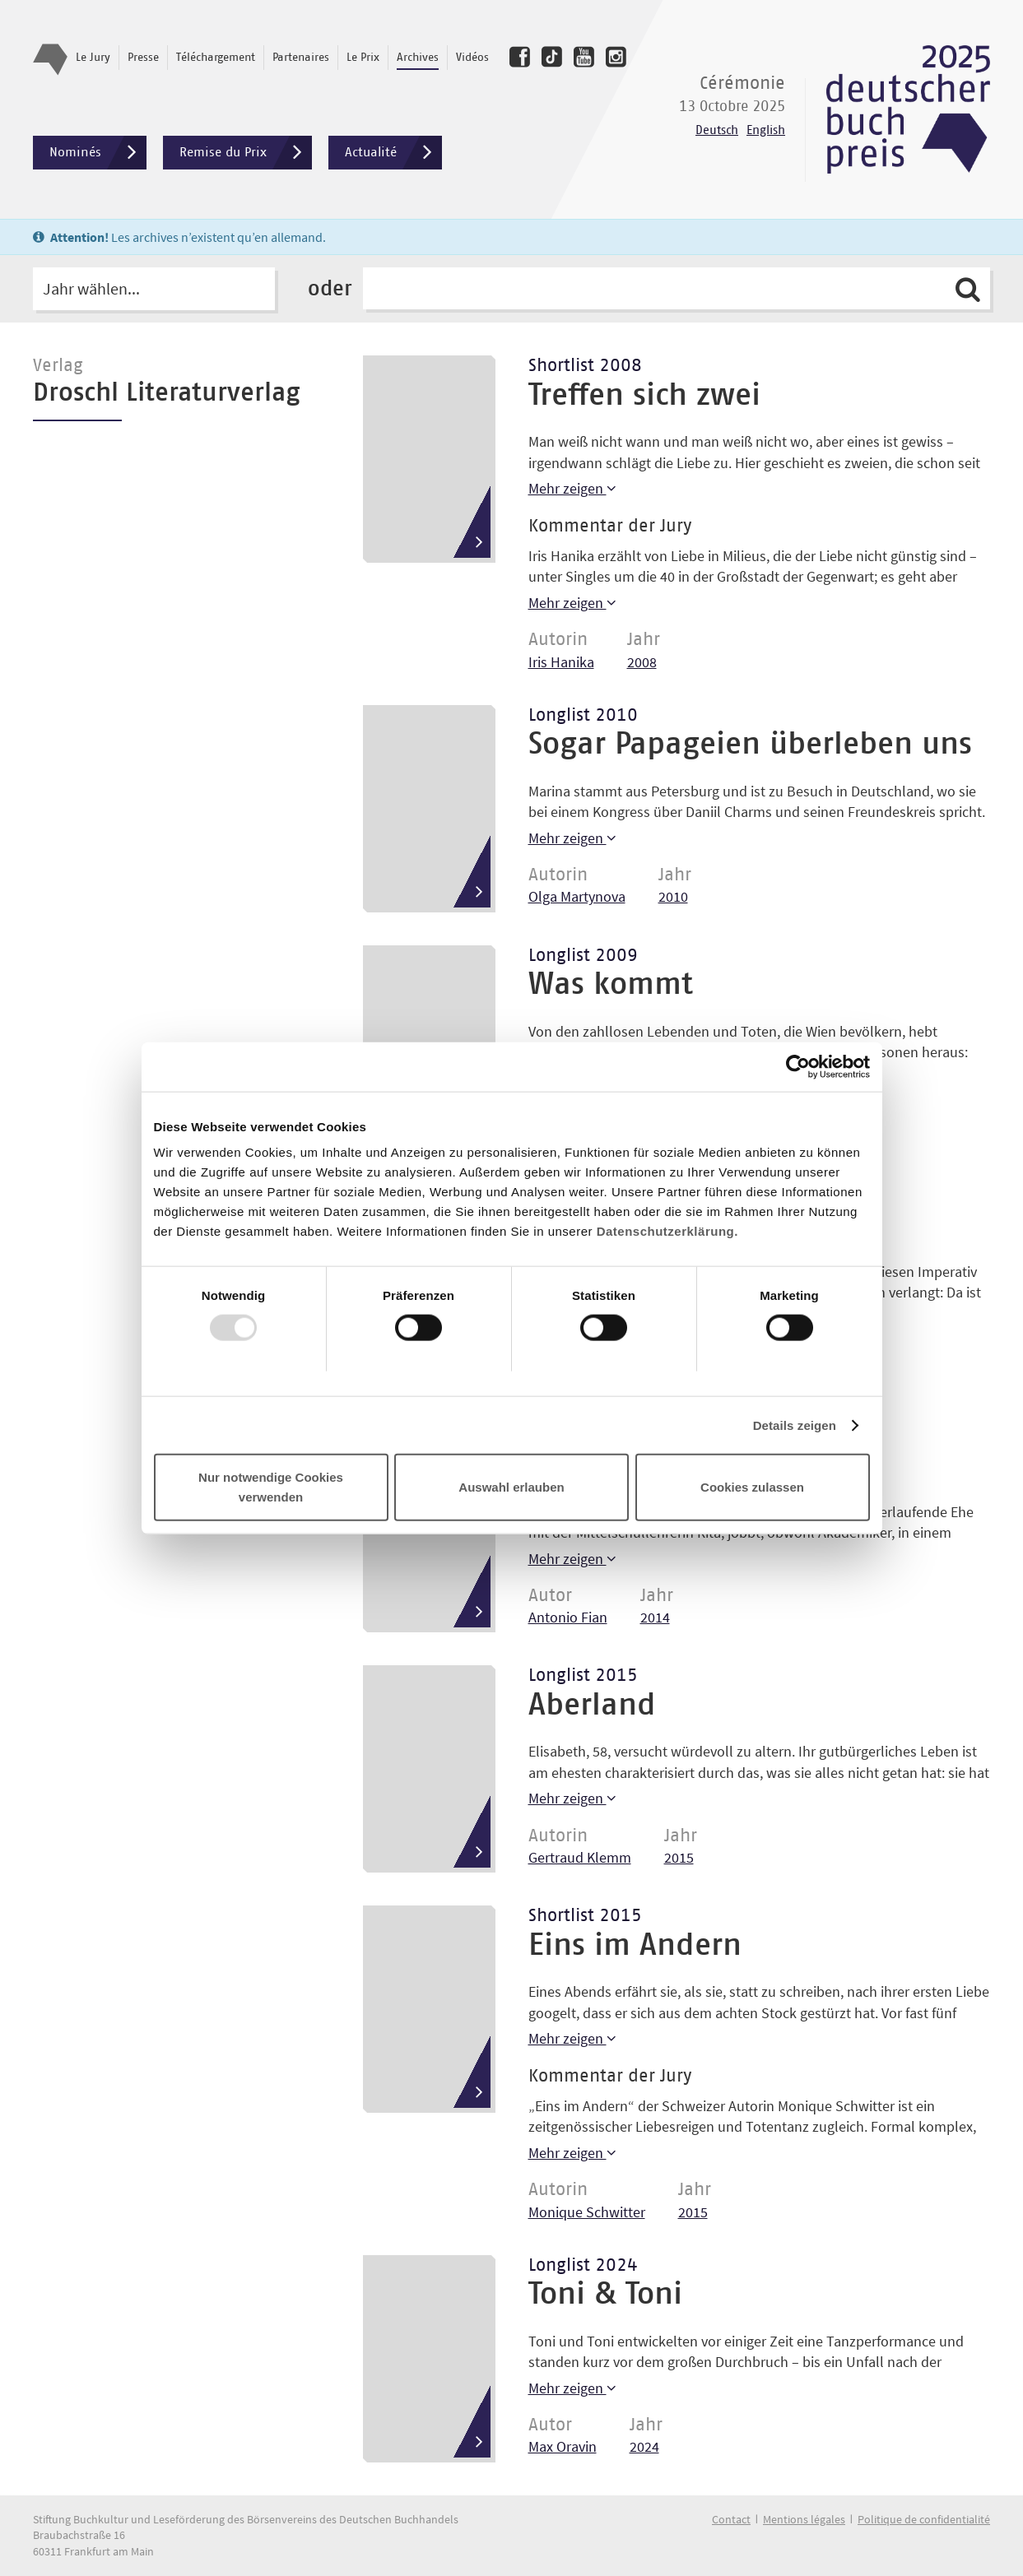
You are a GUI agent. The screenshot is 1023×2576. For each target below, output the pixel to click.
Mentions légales (804, 2519)
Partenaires (300, 57)
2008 (642, 661)
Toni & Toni (605, 2294)
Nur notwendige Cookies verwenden (270, 1487)
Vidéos (472, 57)
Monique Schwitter (586, 2211)
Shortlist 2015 (585, 1916)
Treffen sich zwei (644, 395)
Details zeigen (794, 1425)
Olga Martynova (576, 896)
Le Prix (362, 57)
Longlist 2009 (583, 956)
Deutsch (716, 130)
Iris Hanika (561, 661)
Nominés (97, 152)
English (765, 130)
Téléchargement (215, 57)
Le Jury (93, 57)
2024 (644, 2446)
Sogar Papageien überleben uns (750, 744)
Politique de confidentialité (924, 2519)
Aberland (592, 1705)
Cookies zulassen (752, 1487)
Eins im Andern (635, 1945)
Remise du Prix (245, 152)
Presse (143, 57)
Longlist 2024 (583, 2266)
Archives (418, 57)
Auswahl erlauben (511, 1487)
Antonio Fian (567, 1617)
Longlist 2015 (583, 1676)
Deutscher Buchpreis (908, 109)
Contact (731, 2519)
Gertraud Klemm (579, 1857)
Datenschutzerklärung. (667, 1231)
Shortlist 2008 (585, 366)
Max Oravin (562, 2446)
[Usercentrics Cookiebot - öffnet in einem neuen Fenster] (798, 1066)
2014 (655, 1617)
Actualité (393, 152)
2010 (673, 896)
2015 (679, 1857)
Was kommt (610, 984)
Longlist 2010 (583, 716)
